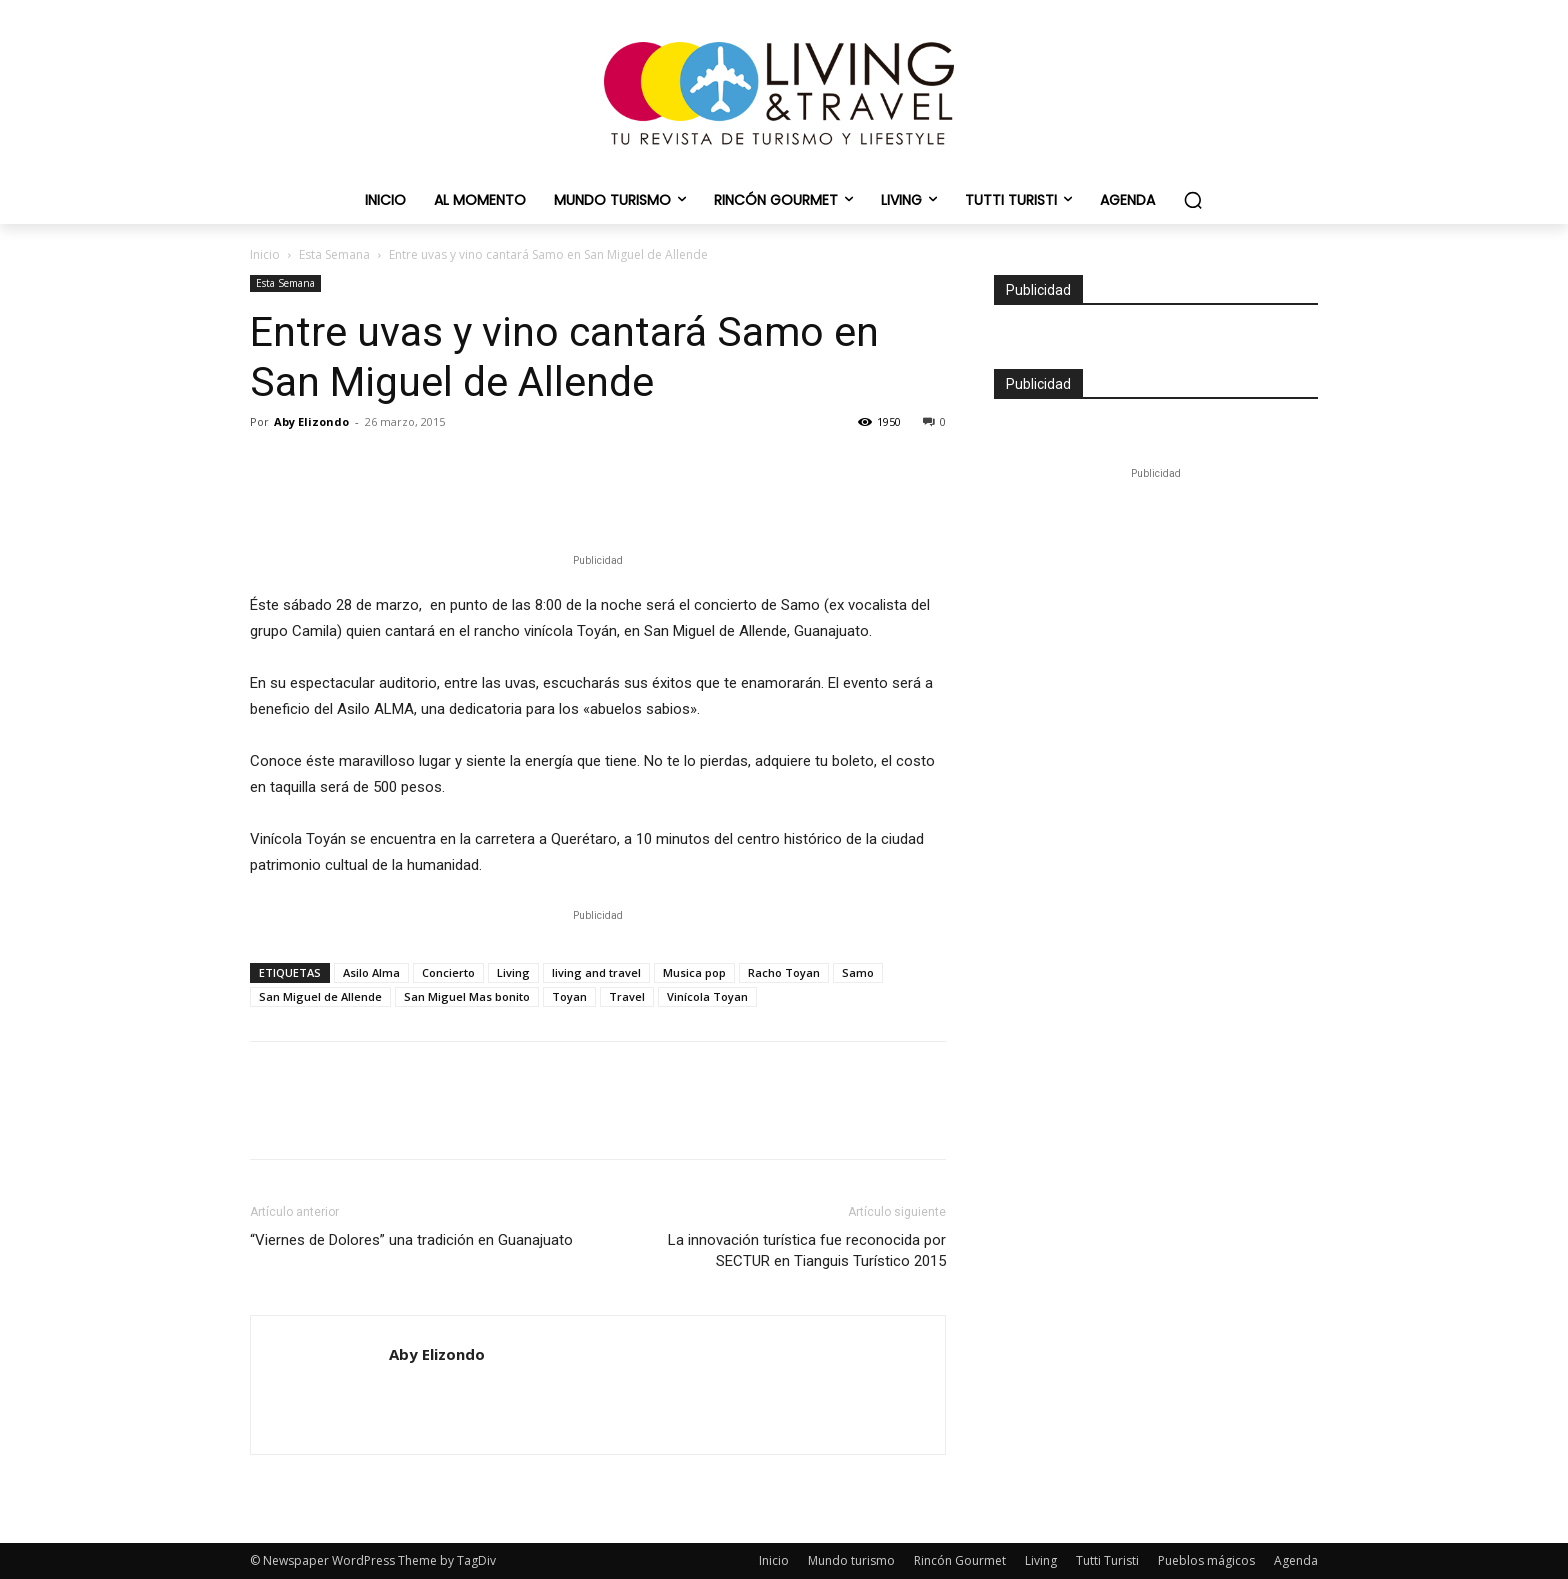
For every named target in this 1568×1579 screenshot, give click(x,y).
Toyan (569, 996)
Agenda (1296, 1560)
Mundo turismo (851, 1560)
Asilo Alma (371, 972)
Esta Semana (334, 254)
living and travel (596, 972)
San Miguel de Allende (320, 996)
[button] (1193, 200)
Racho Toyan (784, 972)
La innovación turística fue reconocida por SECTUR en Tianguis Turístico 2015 (807, 1250)
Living (513, 972)
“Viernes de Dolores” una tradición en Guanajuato (411, 1240)
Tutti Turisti (1107, 1560)
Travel (627, 996)
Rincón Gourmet (960, 1560)
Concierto (448, 972)
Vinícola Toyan (707, 996)
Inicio (265, 254)
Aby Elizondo (311, 421)
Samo (858, 972)
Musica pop (694, 972)
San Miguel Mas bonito (467, 996)
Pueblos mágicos (1206, 1560)
